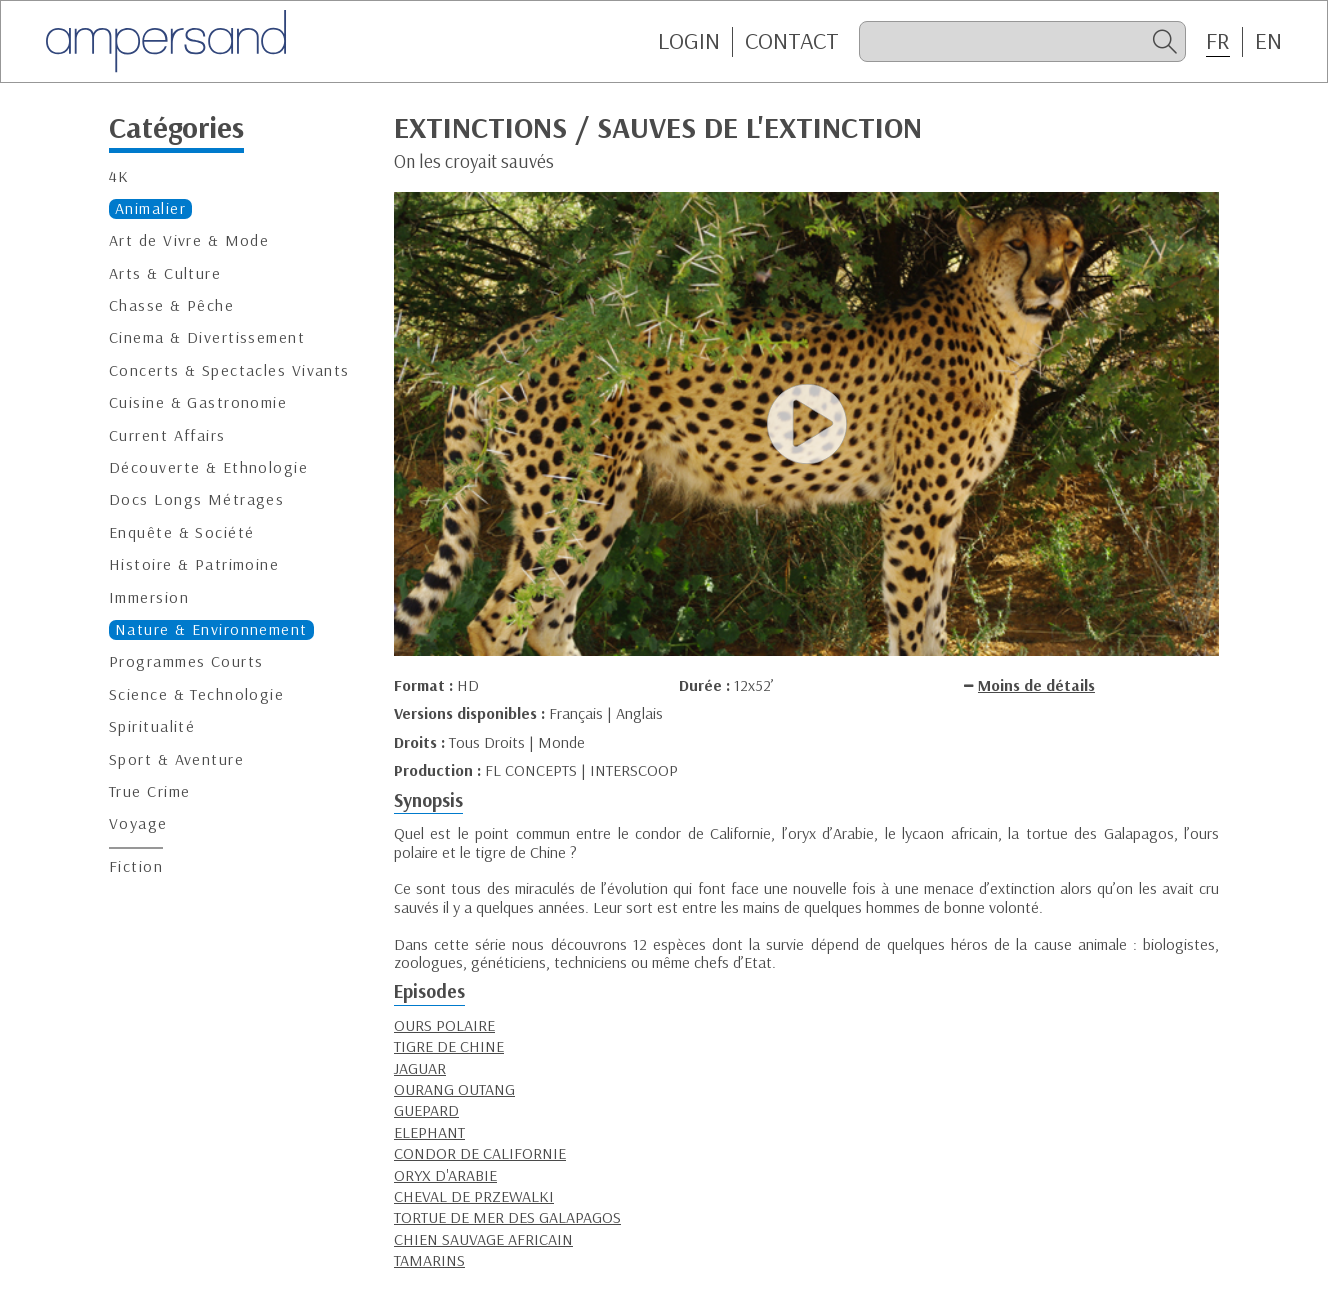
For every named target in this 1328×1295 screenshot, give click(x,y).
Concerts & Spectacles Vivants (229, 370)
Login (689, 41)
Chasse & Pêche (171, 305)
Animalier (150, 208)
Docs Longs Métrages (196, 499)
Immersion (149, 597)
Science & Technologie (196, 694)
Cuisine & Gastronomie (198, 402)
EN (1268, 41)
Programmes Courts (186, 661)
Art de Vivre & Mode (189, 240)
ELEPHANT (429, 1132)
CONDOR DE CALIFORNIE (480, 1153)
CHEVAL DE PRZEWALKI (474, 1196)
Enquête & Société (181, 532)
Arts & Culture (165, 273)
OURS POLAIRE (444, 1025)
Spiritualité (152, 726)
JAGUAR (420, 1068)
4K (119, 176)
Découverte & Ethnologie (208, 467)
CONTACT (792, 41)
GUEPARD (426, 1110)
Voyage (138, 823)
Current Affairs (167, 435)
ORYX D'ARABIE (445, 1175)
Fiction (136, 866)
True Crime (149, 791)
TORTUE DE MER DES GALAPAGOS (507, 1217)
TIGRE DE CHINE (449, 1046)
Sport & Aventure (176, 759)
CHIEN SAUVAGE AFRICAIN (483, 1239)
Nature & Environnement (211, 629)
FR (1218, 41)
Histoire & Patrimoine (194, 564)
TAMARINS (429, 1260)
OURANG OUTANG (454, 1089)
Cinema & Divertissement (207, 337)
